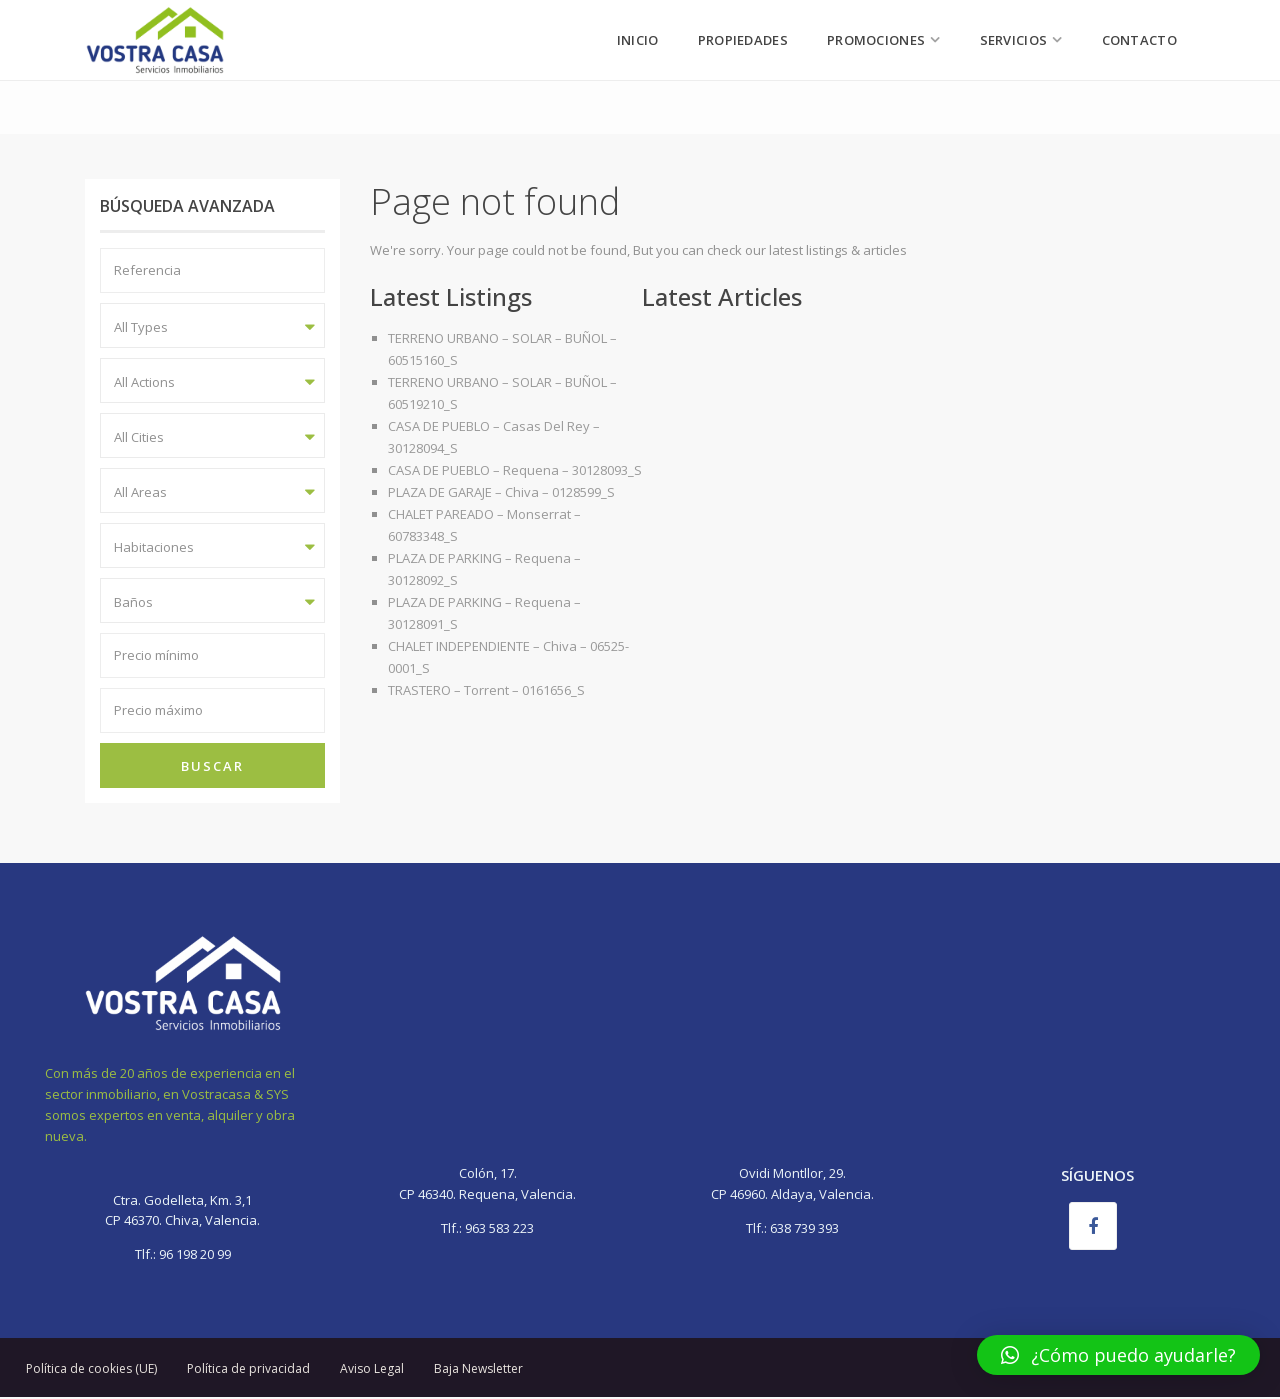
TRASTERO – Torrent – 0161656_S (486, 690)
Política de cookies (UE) (91, 1368)
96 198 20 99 (193, 1254)
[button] (1118, 1355)
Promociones (876, 40)
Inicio (638, 40)
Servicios (1014, 40)
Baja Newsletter (478, 1368)
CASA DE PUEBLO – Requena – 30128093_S (515, 470)
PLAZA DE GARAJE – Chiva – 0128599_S (501, 492)
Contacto (1139, 40)
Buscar (212, 766)
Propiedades (743, 40)
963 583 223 (499, 1228)
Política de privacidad (248, 1368)
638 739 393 (804, 1228)
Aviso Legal (372, 1368)
